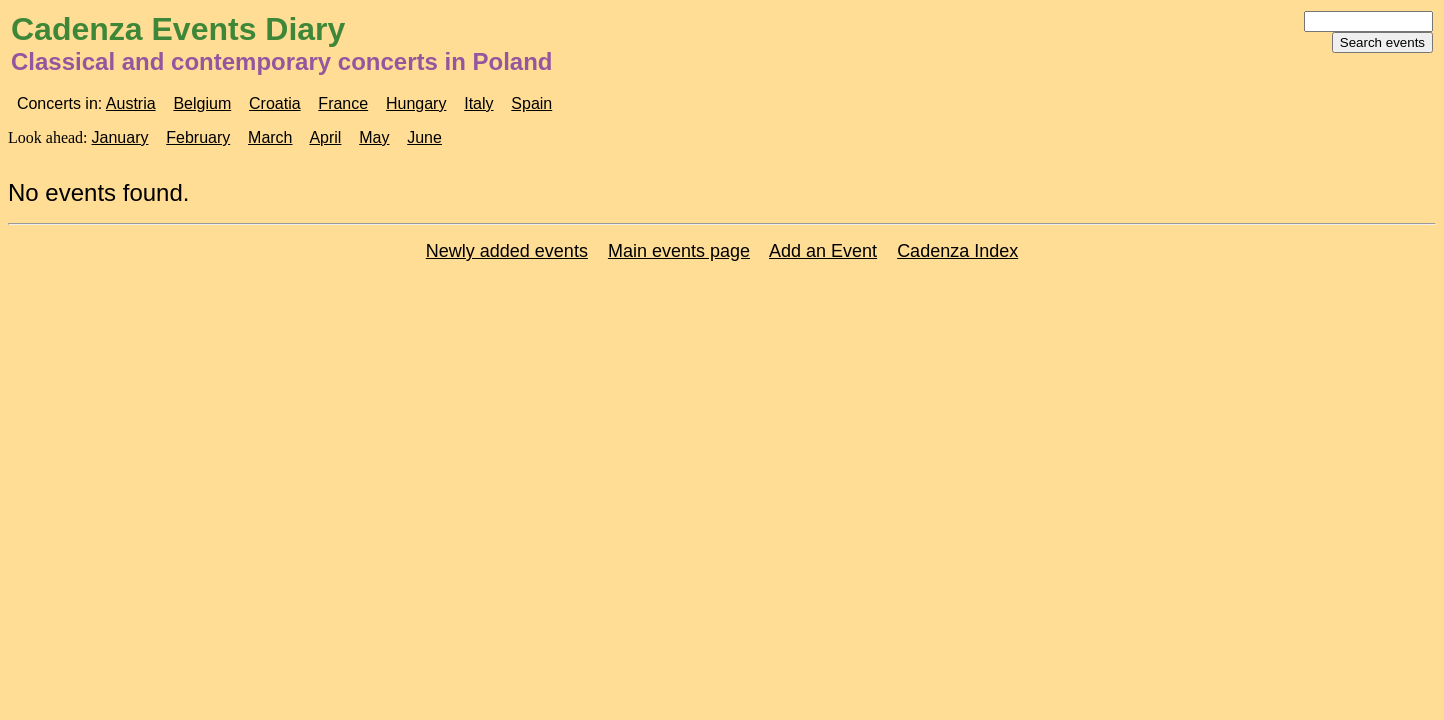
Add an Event (823, 251)
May (374, 137)
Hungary (416, 103)
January (120, 137)
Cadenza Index (957, 251)
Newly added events (507, 251)
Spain (531, 103)
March (270, 137)
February (198, 137)
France (343, 103)
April (325, 137)
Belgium (202, 103)
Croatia (275, 103)
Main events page (679, 251)
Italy (478, 103)
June (424, 137)
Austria (131, 103)
